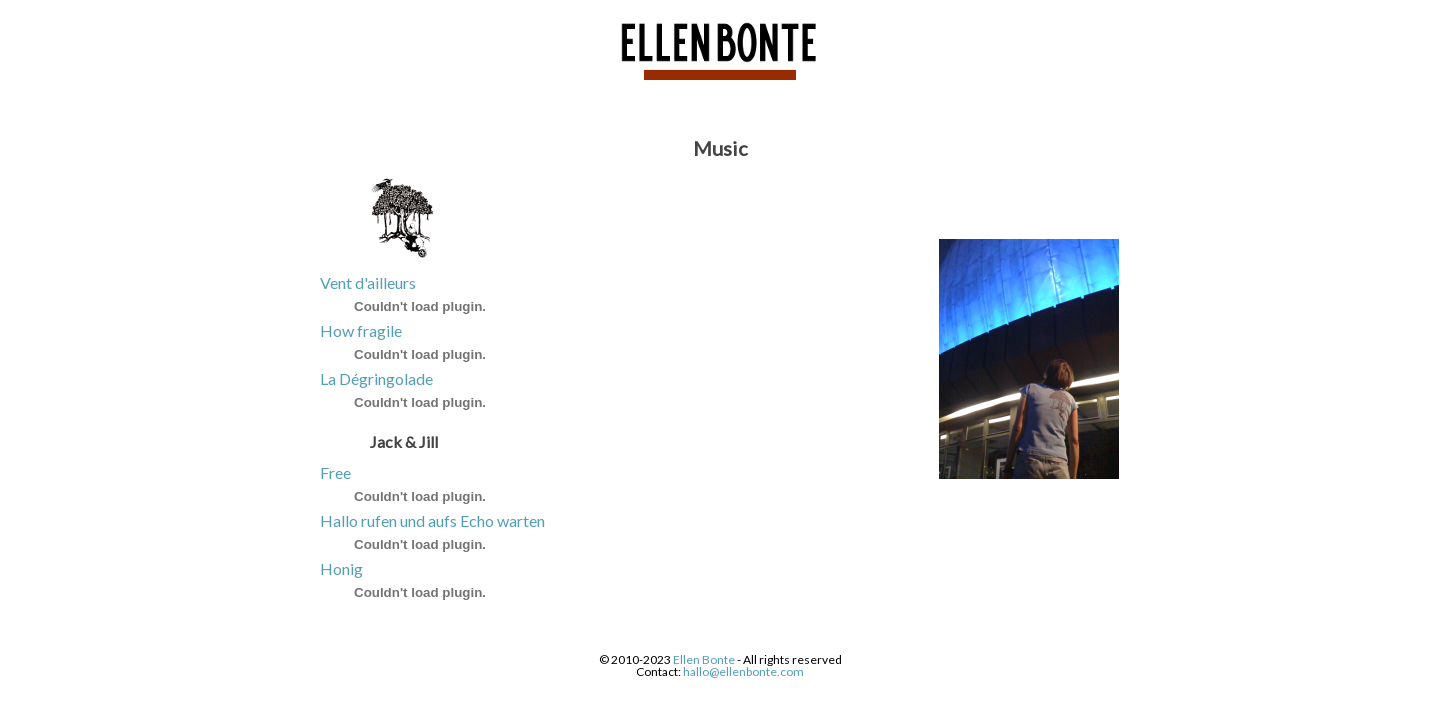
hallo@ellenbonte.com (743, 671)
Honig (341, 568)
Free (335, 472)
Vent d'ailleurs (368, 282)
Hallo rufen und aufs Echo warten (432, 520)
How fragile (361, 330)
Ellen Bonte (704, 659)
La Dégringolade (376, 378)
